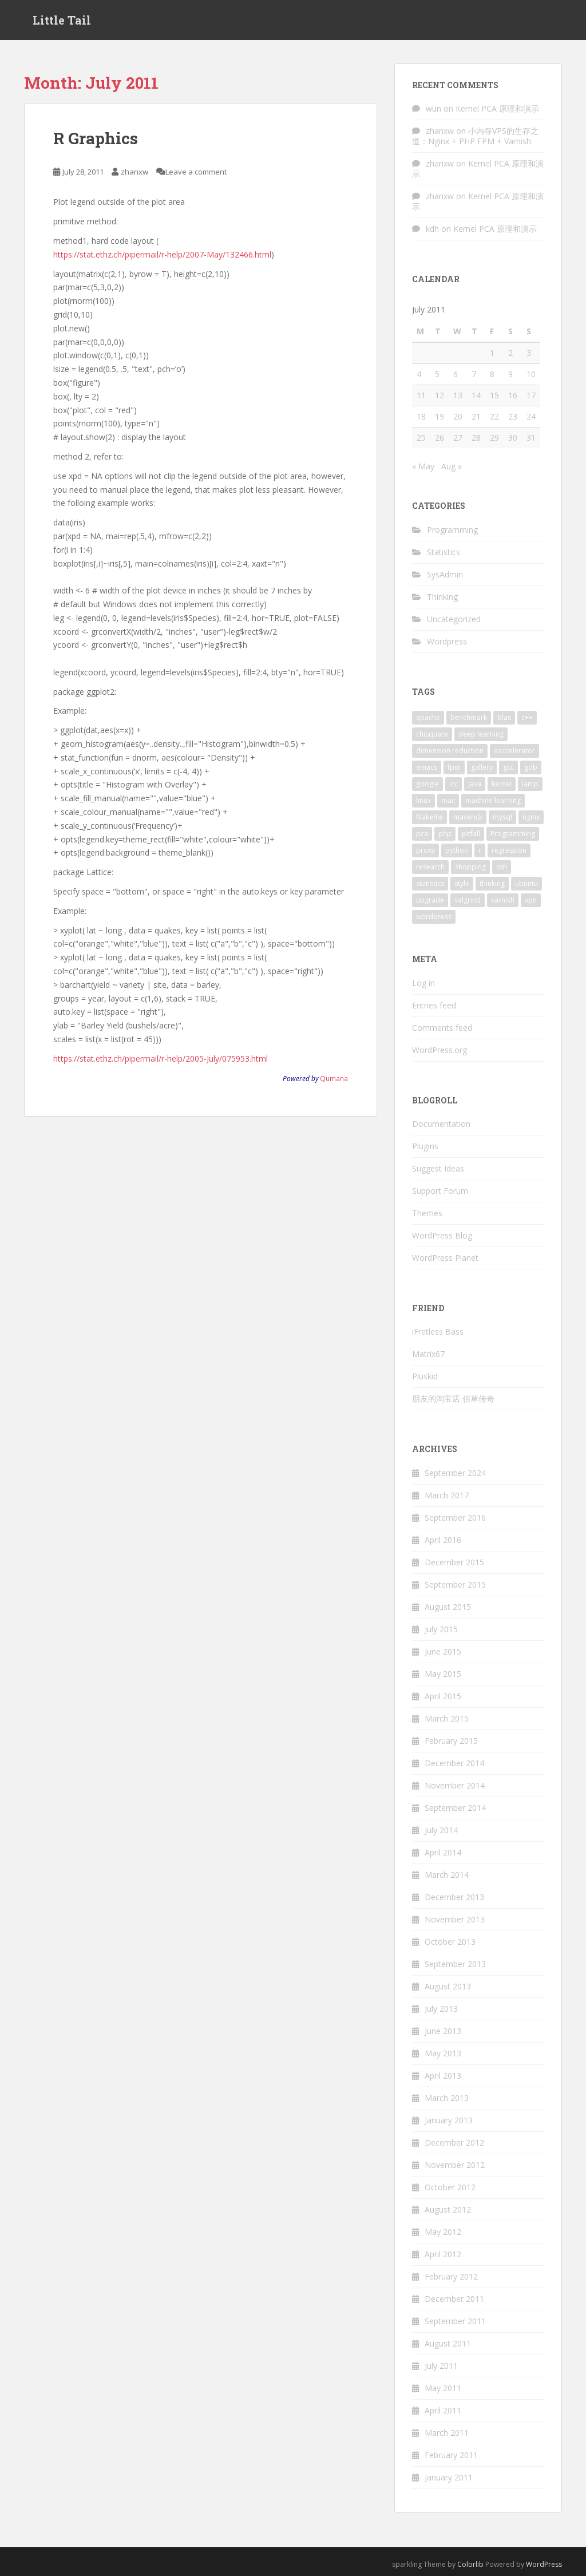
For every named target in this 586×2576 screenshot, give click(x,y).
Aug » (451, 466)
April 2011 (443, 2410)
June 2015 (443, 1651)
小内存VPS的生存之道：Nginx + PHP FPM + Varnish (475, 136)
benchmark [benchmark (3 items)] (468, 717)
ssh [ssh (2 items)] (501, 867)
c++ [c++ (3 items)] (527, 717)
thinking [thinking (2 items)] (492, 883)
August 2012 (448, 2209)
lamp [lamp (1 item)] (530, 784)
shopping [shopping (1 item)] (470, 867)
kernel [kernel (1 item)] (502, 784)
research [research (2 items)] (430, 867)
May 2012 (443, 2231)
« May (423, 466)
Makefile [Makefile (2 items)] (429, 817)
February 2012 (451, 2276)
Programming (452, 529)
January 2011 (449, 2477)
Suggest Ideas (438, 1168)
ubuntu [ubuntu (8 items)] (526, 883)
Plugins (425, 1146)
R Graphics (95, 138)
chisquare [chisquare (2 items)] (432, 734)
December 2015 (454, 1562)
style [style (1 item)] (461, 883)
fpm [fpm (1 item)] (454, 767)
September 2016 (455, 1517)
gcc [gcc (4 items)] (508, 767)
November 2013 (455, 1919)
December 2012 (454, 2142)
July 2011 (441, 2365)
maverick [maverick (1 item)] (467, 817)
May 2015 (443, 1673)
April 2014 (443, 1852)
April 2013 (443, 2075)
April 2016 (443, 1539)
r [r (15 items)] (479, 850)
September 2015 (455, 1584)
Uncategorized (454, 619)
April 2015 (443, 1696)
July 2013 (441, 2008)
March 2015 (447, 1718)
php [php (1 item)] (445, 833)
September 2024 (455, 1472)
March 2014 (447, 1874)
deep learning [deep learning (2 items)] (481, 734)
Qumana (334, 1078)
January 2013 (449, 2120)
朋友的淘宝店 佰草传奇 (453, 1398)
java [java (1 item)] (474, 784)
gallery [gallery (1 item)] (482, 767)
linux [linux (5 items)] (423, 800)
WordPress (544, 2564)
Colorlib (470, 2564)
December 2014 (454, 1763)
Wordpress (447, 641)
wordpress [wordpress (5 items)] (434, 916)
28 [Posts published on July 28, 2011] (476, 437)
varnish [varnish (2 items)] (502, 900)
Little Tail (62, 20)
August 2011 (448, 2343)
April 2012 (443, 2254)
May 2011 (443, 2388)
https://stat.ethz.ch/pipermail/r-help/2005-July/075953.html (160, 1058)
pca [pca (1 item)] (422, 833)
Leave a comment (196, 172)
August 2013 (448, 1986)
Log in (423, 983)
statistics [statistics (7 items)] (430, 883)
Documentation (441, 1123)
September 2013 (455, 1963)
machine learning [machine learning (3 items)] (493, 800)
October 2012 (450, 2187)
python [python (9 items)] (456, 850)
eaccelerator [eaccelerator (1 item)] (514, 750)
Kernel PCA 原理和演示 (497, 108)
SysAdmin (445, 574)
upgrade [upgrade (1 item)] (430, 900)
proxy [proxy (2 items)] (425, 850)
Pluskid (425, 1376)
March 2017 (447, 1495)
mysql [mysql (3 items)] (502, 817)
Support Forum (440, 1190)
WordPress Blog (442, 1235)
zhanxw (134, 172)
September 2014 (455, 1807)
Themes (427, 1213)
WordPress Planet (445, 1257)
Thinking (442, 596)
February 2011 (451, 2455)
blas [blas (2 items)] (504, 717)
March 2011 (447, 2432)
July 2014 (441, 1830)
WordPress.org (439, 1049)
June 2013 (443, 2030)
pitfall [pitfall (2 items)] (471, 833)
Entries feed (434, 1005)
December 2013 (454, 1897)
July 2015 (441, 1629)
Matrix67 (428, 1353)
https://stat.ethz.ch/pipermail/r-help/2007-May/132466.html (162, 254)
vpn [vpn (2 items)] (531, 900)
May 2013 (443, 2053)
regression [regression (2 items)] (509, 850)
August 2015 (448, 1606)
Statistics (443, 552)
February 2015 (451, 1740)
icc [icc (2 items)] (453, 784)
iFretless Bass (438, 1331)
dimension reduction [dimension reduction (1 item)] (450, 750)
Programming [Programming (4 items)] (512, 833)
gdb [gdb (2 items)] (530, 767)
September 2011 (455, 2321)
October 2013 (450, 1941)
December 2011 (454, 2298)
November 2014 (455, 1785)
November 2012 (455, 2164)
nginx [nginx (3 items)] (531, 817)
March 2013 (447, 2097)
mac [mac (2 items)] (448, 800)
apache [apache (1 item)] (428, 717)
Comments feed (442, 1027)
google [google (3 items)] (427, 784)
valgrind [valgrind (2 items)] (467, 900)
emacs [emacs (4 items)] (426, 767)
